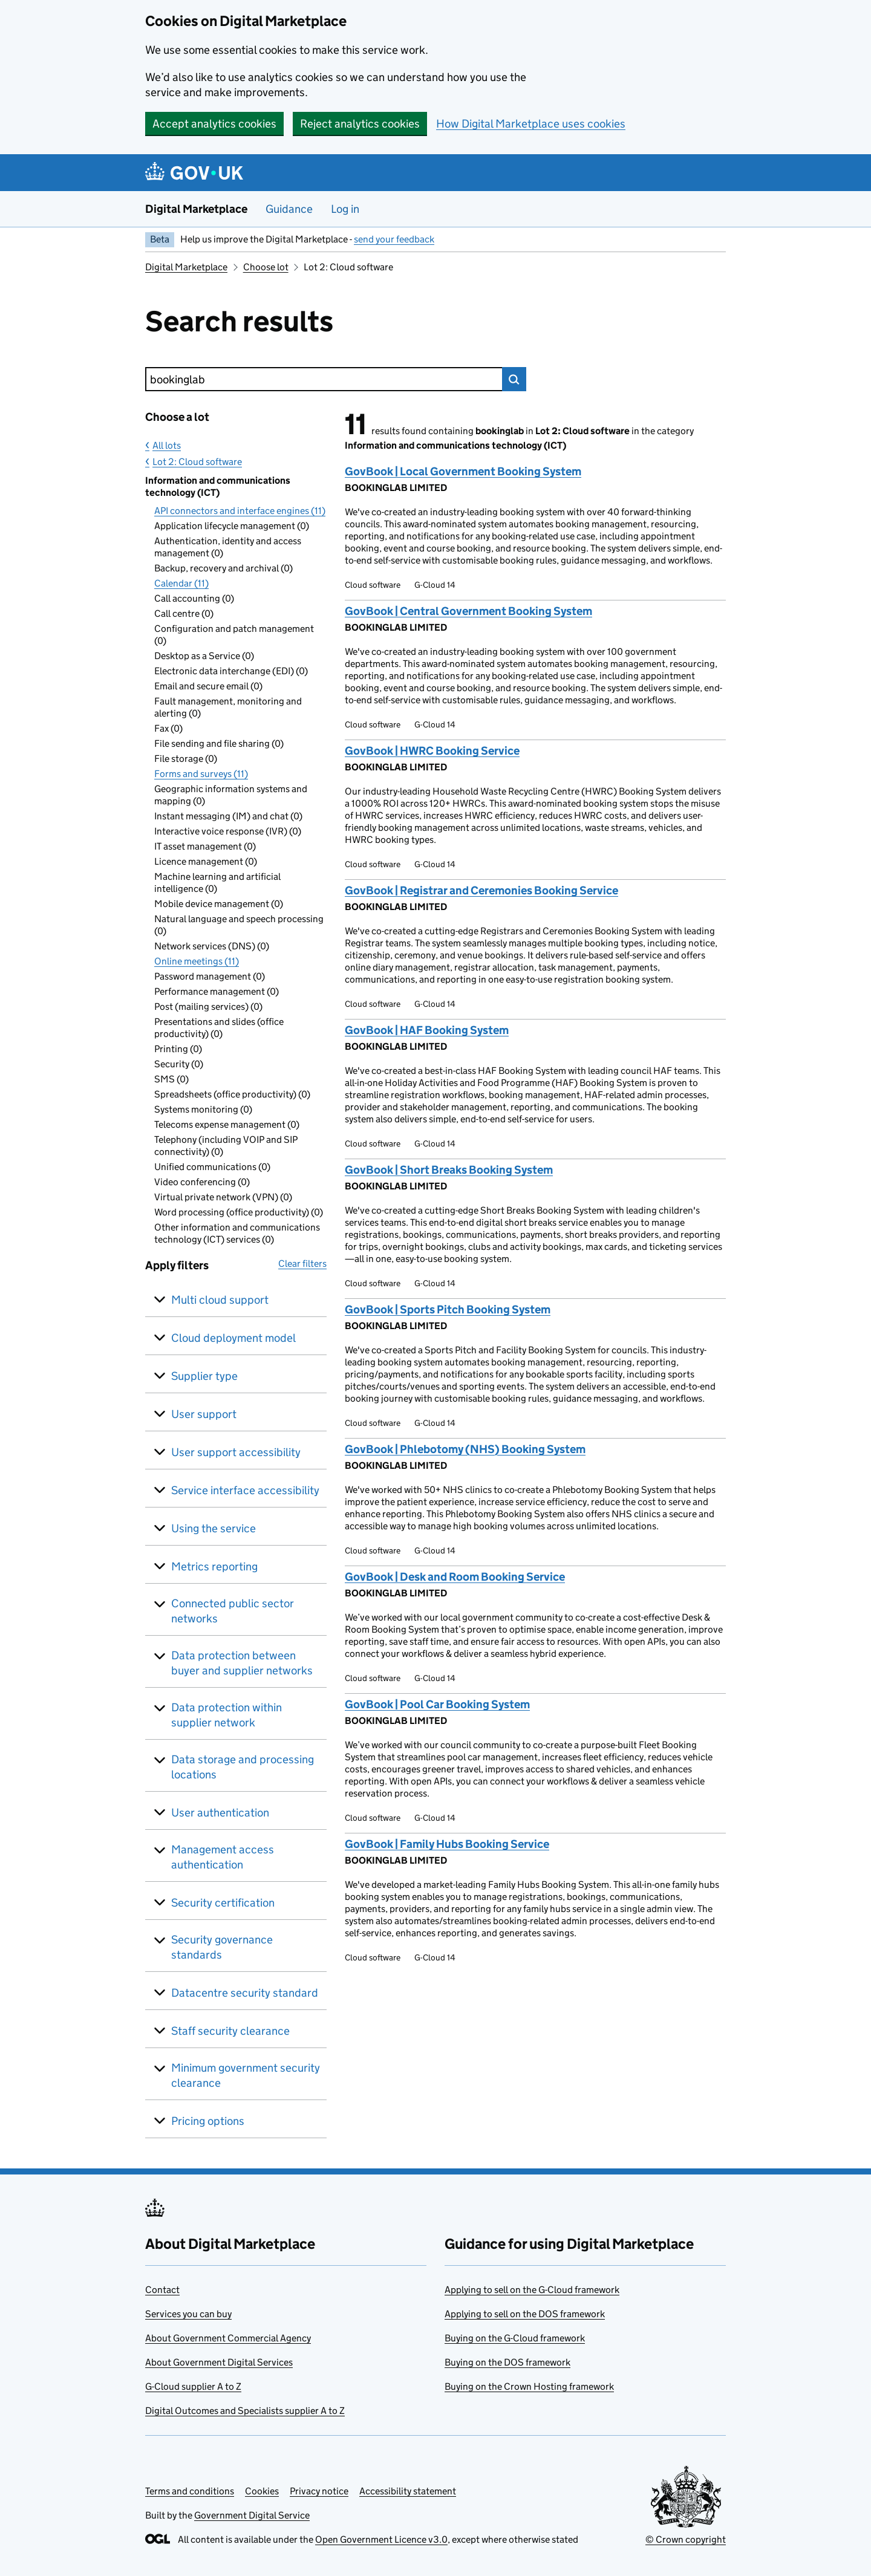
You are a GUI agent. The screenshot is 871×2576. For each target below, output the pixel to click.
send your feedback (394, 239)
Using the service (213, 1528)
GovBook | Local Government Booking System (463, 471)
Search (514, 379)
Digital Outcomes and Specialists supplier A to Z (245, 2410)
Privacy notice (319, 2491)
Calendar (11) (181, 583)
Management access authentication (222, 1857)
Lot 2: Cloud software (197, 461)
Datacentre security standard (244, 1993)
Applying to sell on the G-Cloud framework (532, 2289)
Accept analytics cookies (214, 124)
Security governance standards (222, 1947)
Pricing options (207, 2121)
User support (204, 1414)
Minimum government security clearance (245, 2075)
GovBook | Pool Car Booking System (437, 1704)
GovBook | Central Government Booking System (468, 611)
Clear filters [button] (302, 1263)
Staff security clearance (230, 2031)
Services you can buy (188, 2314)
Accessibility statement (407, 2491)
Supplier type (204, 1376)
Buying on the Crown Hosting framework (529, 2386)
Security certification (223, 1903)
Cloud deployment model (233, 1338)
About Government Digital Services (219, 2362)
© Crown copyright (685, 2539)
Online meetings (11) (196, 961)
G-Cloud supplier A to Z (193, 2386)
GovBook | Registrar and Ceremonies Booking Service (481, 890)
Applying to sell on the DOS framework (525, 2314)
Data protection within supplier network (226, 1714)
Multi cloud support (220, 1300)
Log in (345, 209)
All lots (166, 445)
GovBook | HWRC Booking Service (432, 751)
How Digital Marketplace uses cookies (530, 123)
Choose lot (266, 267)
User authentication (220, 1813)
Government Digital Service (252, 2515)
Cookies (262, 2491)
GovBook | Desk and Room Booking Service (455, 1577)
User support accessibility (236, 1452)
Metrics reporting (214, 1566)
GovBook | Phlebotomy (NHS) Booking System (465, 1449)
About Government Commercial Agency (228, 2338)
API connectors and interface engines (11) (239, 510)
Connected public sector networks (232, 1610)
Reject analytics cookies (360, 124)
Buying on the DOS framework (507, 2362)
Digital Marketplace (196, 209)
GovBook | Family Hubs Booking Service (447, 1844)
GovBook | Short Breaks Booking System (449, 1170)
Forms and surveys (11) (201, 773)
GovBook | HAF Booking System (427, 1030)
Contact (162, 2289)
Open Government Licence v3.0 (381, 2539)
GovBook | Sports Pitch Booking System (447, 1309)
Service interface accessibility (245, 1490)
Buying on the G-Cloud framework (515, 2338)
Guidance (289, 209)
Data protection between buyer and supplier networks (242, 1662)
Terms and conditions (189, 2491)
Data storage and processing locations (242, 1766)
